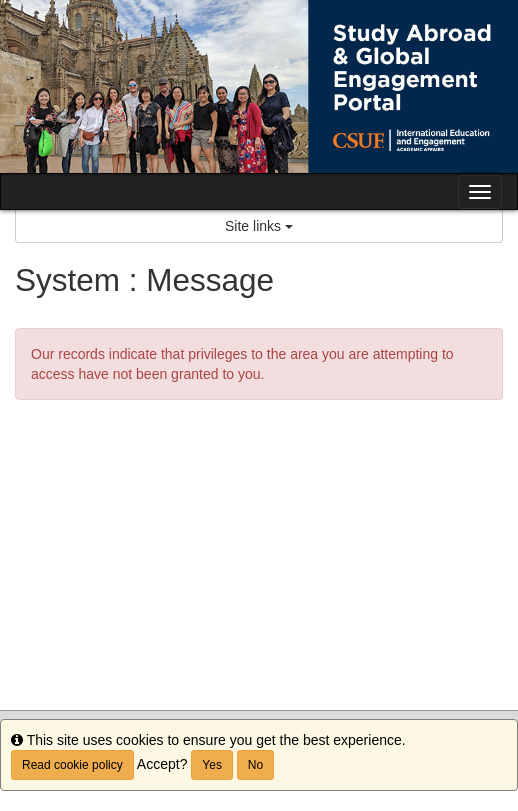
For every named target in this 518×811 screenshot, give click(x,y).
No (255, 765)
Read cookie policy (72, 765)
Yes (212, 765)
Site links (259, 226)
